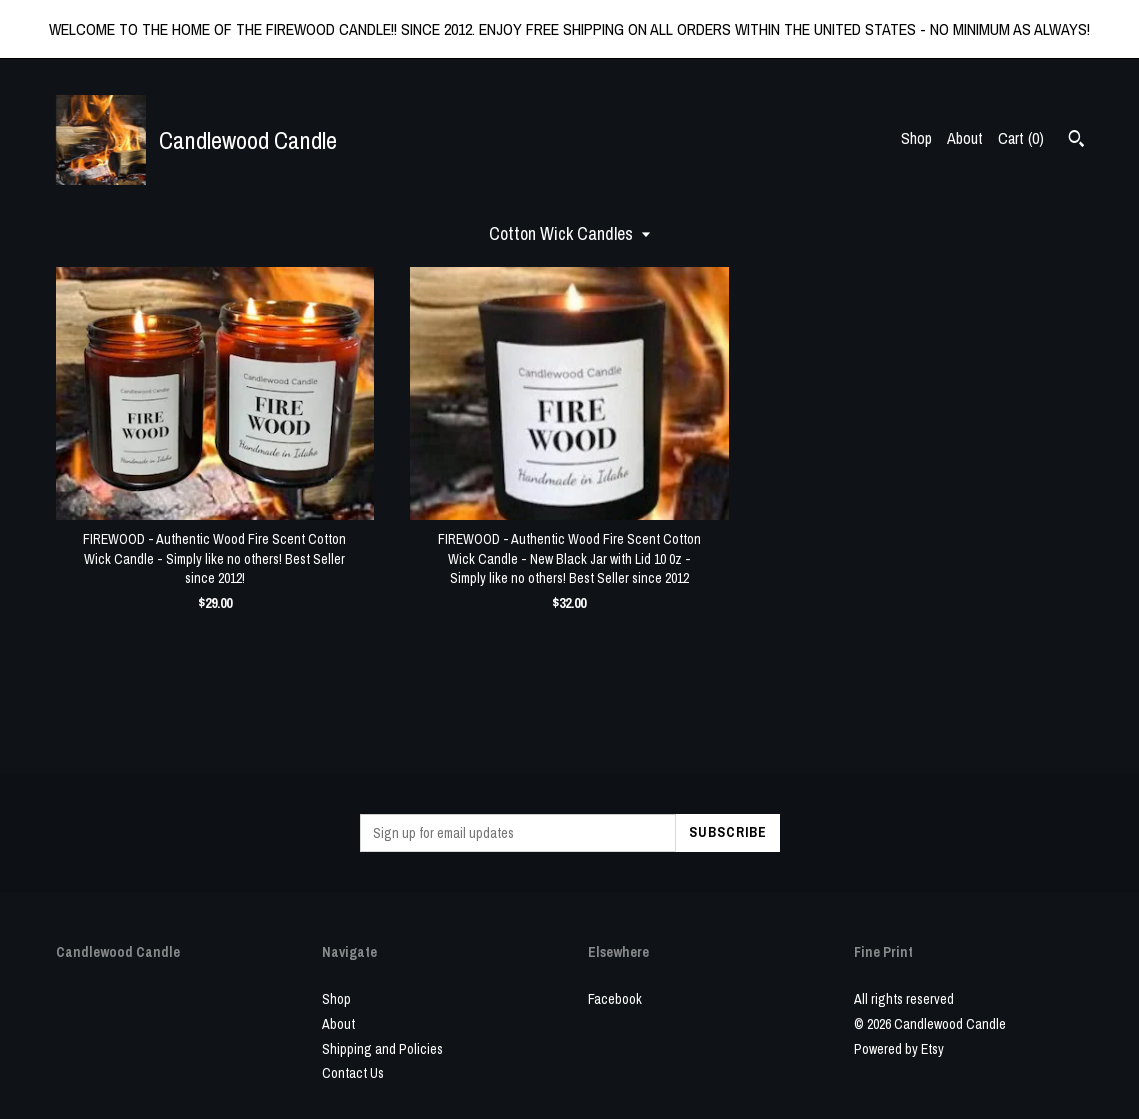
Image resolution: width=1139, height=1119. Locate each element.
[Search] (1076, 141)
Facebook (615, 999)
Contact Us (353, 1073)
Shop (916, 138)
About (965, 138)
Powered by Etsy (899, 1049)
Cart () (1021, 138)
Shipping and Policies (382, 1049)
